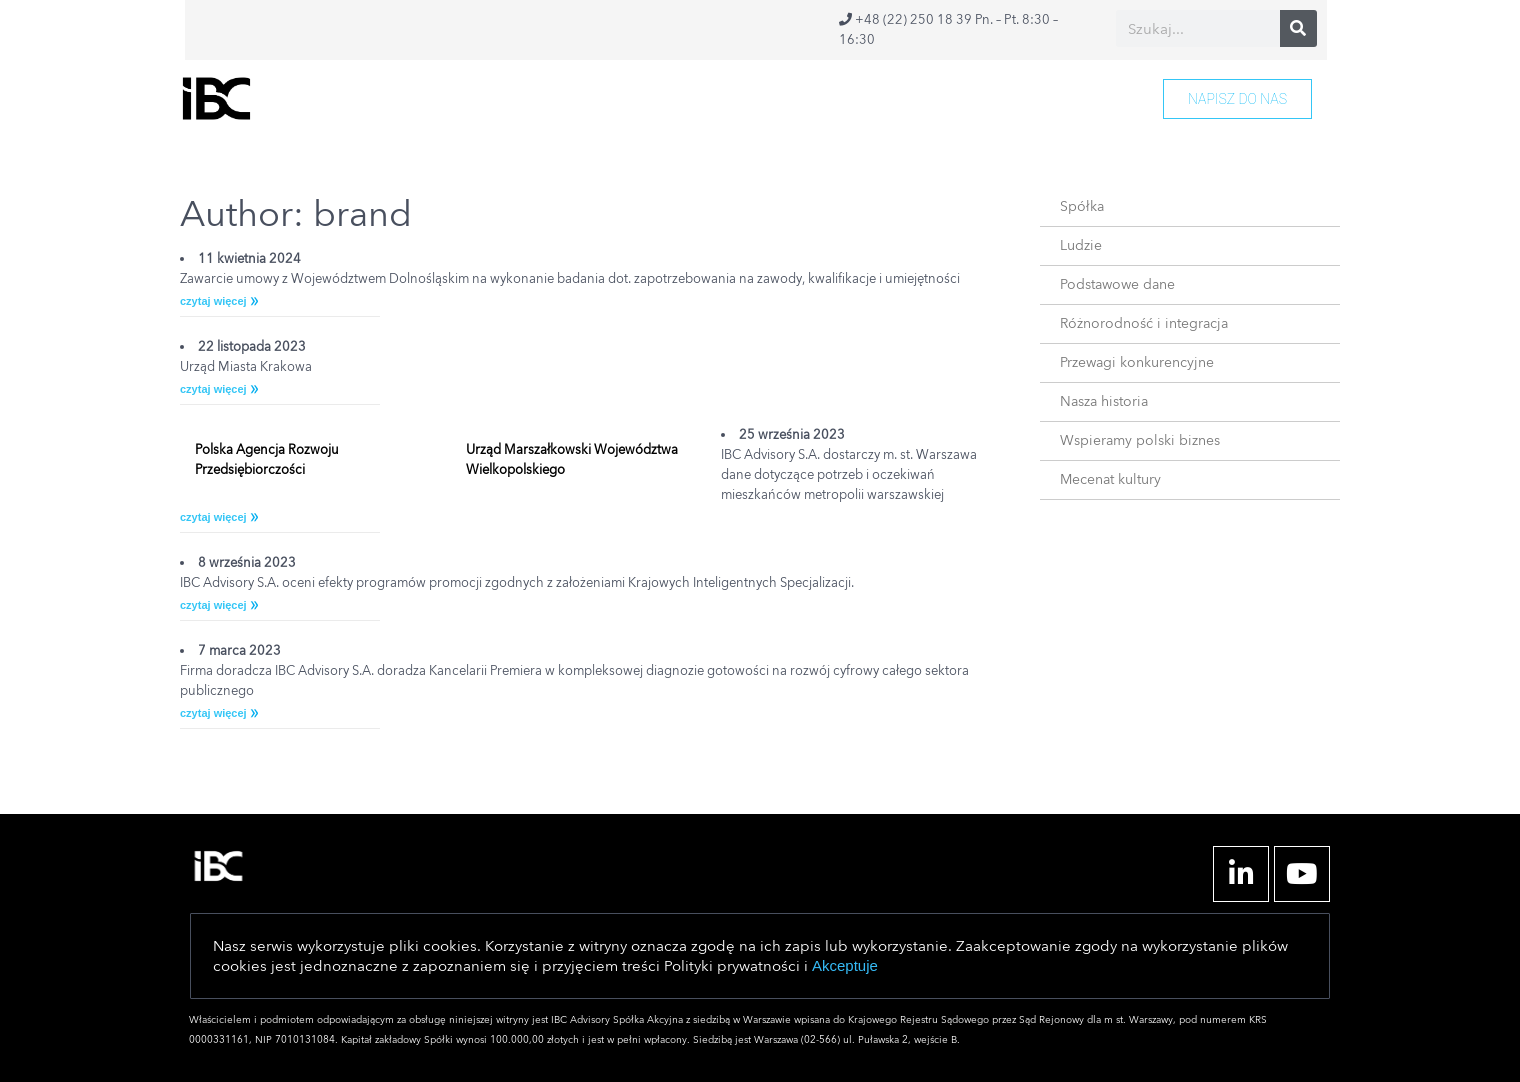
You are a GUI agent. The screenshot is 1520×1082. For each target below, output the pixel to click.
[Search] (1298, 28)
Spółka (1082, 206)
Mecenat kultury (1110, 479)
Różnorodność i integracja (1144, 323)
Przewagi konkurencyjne (1137, 362)
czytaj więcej (213, 301)
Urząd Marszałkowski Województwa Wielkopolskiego (572, 460)
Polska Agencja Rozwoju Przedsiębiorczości (267, 460)
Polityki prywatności (732, 966)
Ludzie (1081, 245)
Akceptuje (845, 965)
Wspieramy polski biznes (1140, 440)
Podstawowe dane (1117, 284)
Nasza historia (1104, 401)
